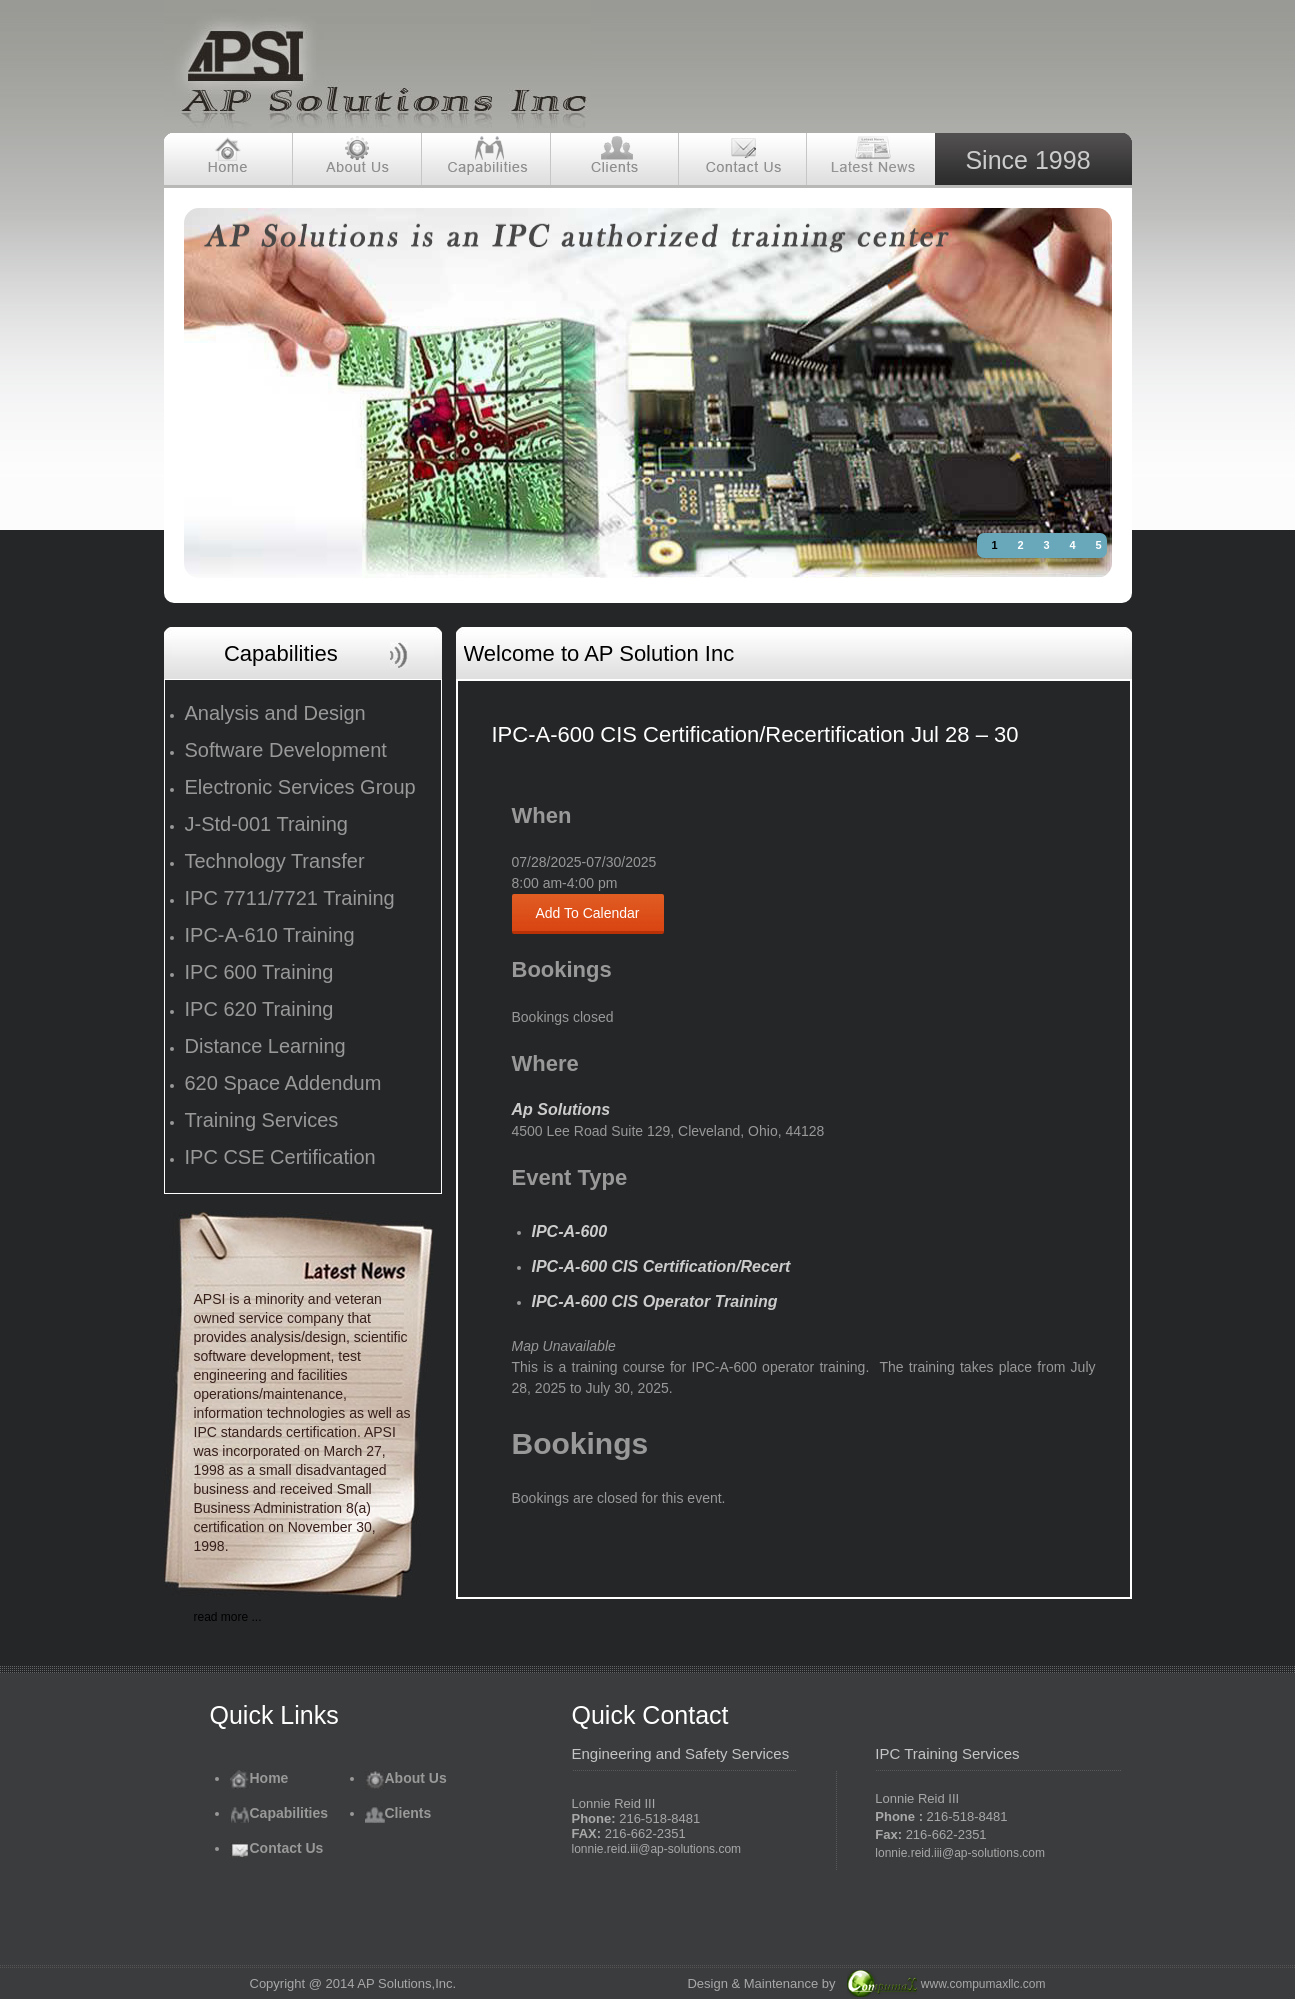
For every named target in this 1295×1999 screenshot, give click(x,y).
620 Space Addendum (283, 1083)
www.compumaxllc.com (983, 1984)
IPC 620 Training (259, 1009)
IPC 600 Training (259, 972)
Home (259, 1778)
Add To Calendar (588, 913)
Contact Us (277, 1848)
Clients (398, 1813)
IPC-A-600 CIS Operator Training (655, 1301)
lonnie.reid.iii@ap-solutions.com (657, 1849)
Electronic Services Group (300, 787)
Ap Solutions (561, 1109)
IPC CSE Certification (280, 1157)
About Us (406, 1778)
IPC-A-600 (570, 1231)
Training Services (262, 1120)
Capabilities (279, 1813)
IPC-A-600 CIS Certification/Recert (661, 1266)
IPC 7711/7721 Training (290, 898)
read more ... (228, 1617)
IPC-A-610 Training (270, 935)
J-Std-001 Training (266, 824)
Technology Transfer (275, 861)
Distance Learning (265, 1046)
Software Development (286, 750)
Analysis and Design (275, 713)
